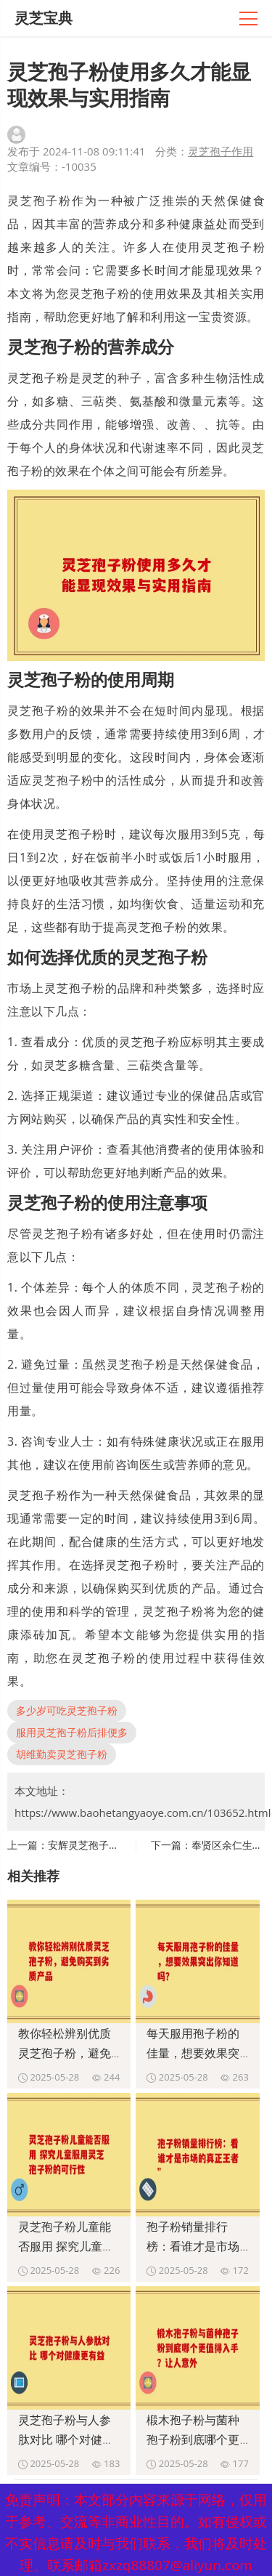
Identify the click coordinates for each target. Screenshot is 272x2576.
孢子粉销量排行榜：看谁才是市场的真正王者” (193, 2246)
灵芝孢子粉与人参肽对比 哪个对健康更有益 (66, 2439)
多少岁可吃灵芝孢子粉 (67, 1710)
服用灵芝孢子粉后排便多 (72, 1732)
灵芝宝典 (44, 18)
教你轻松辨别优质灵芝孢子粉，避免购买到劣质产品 (64, 2053)
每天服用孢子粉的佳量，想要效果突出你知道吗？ (193, 2053)
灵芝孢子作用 (220, 151)
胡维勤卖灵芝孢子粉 (61, 1754)
